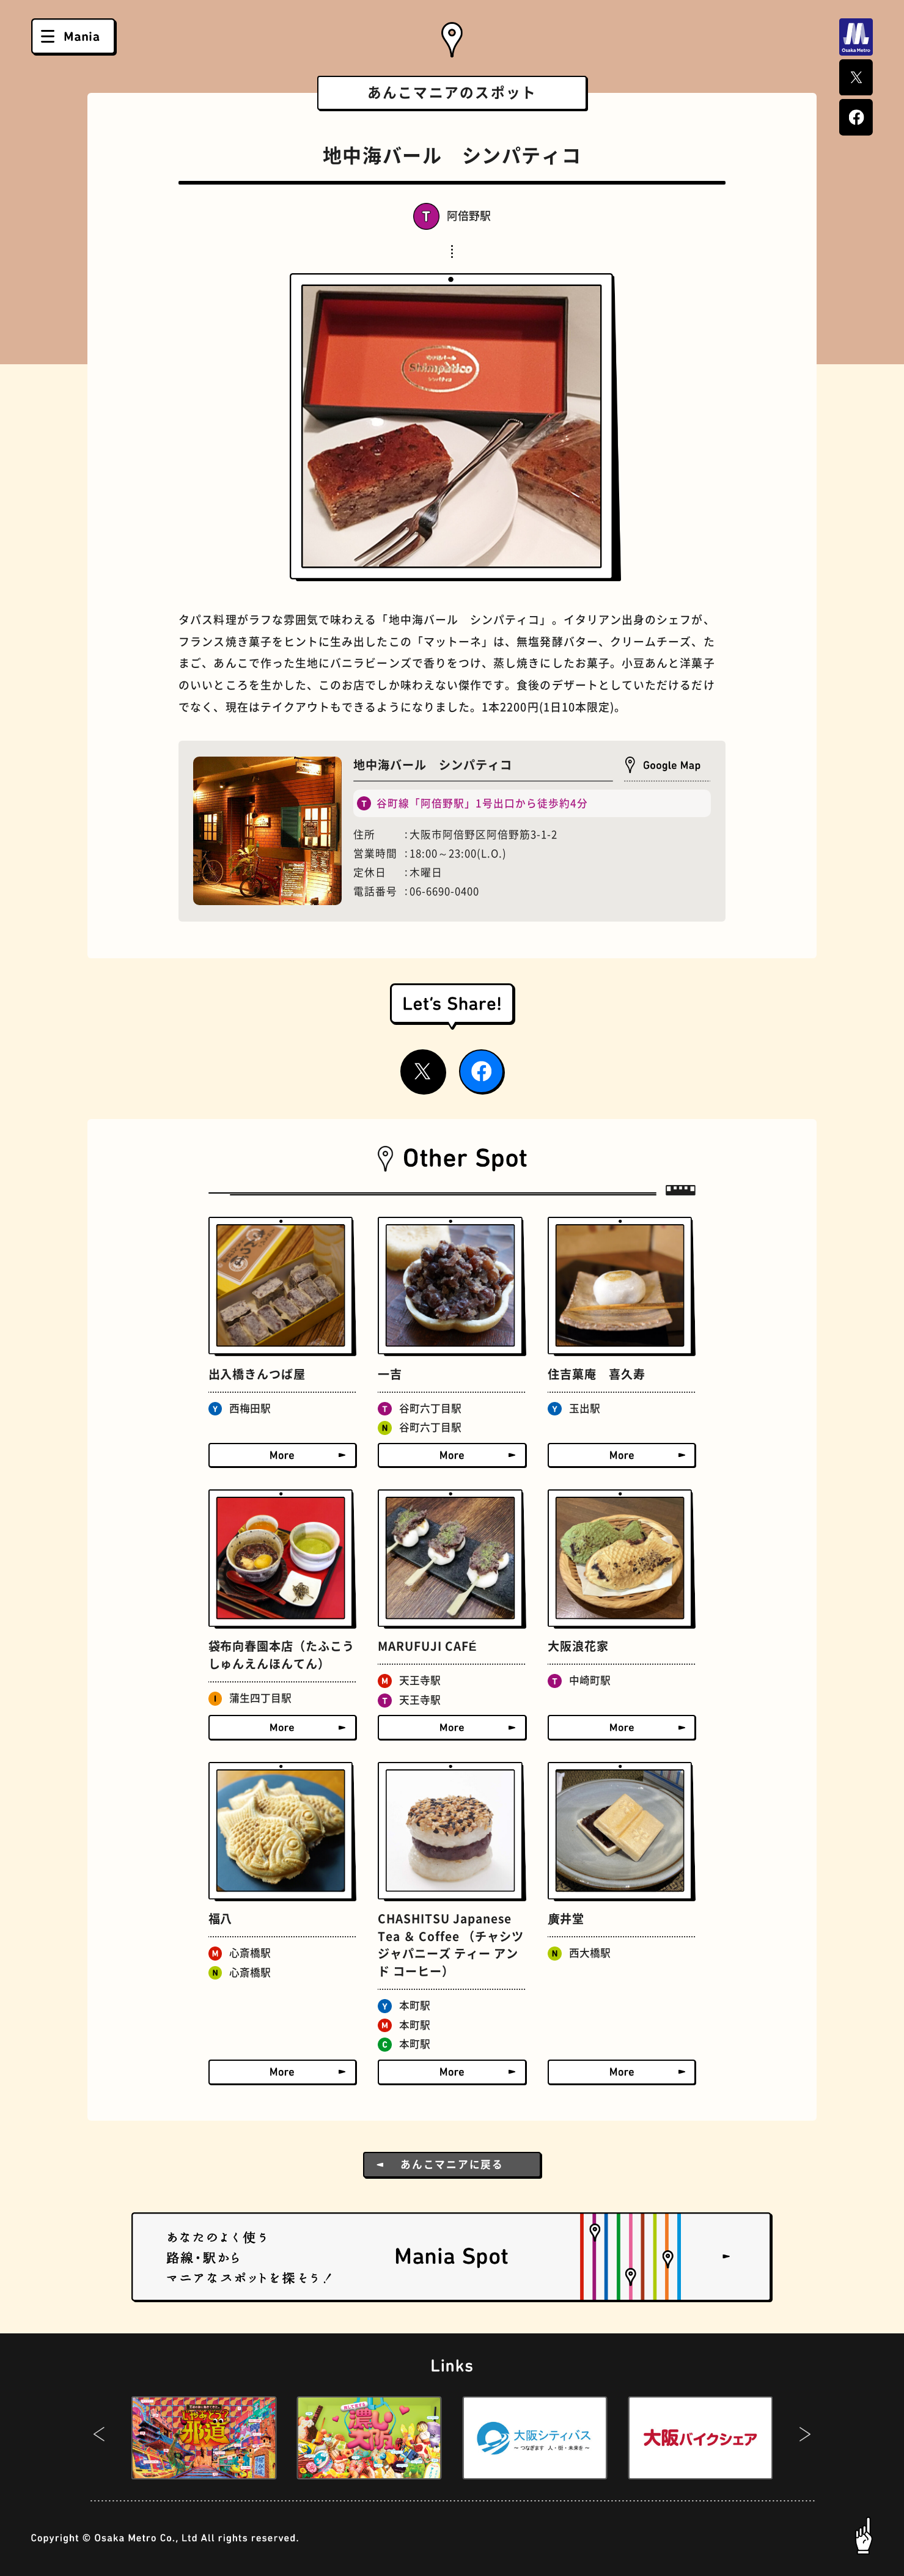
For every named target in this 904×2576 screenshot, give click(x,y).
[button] (98, 2437)
